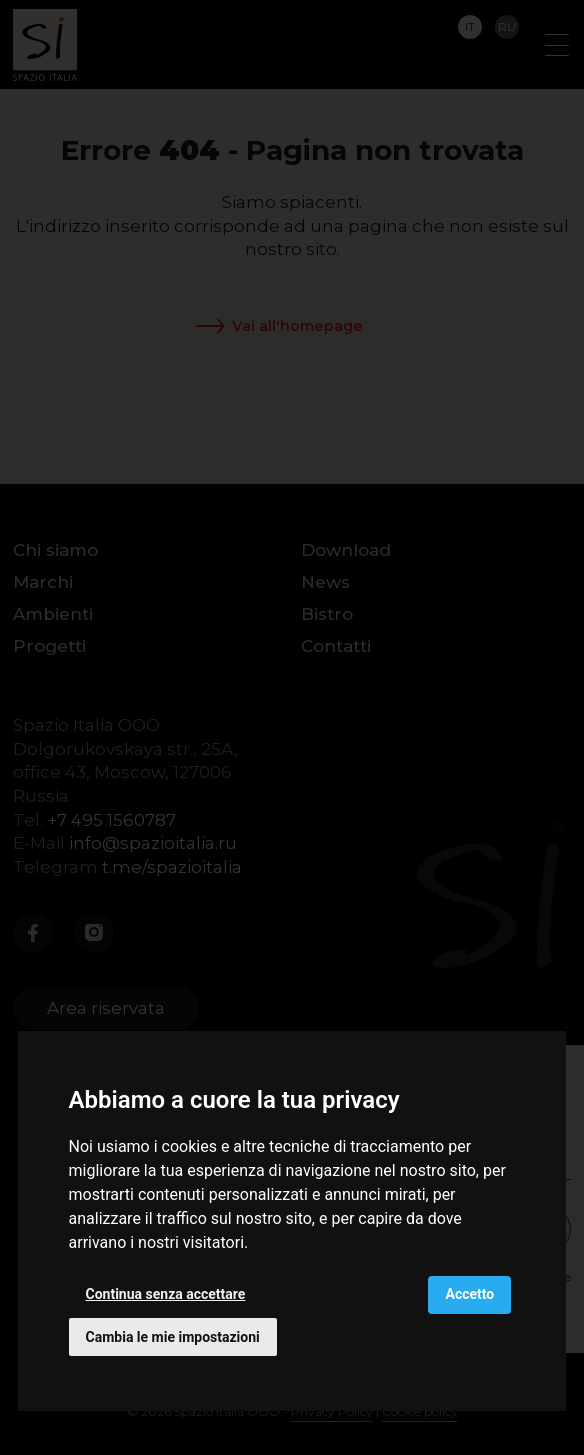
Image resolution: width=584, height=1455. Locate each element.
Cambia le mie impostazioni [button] (173, 1337)
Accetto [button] (469, 1294)
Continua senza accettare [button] (166, 1294)
